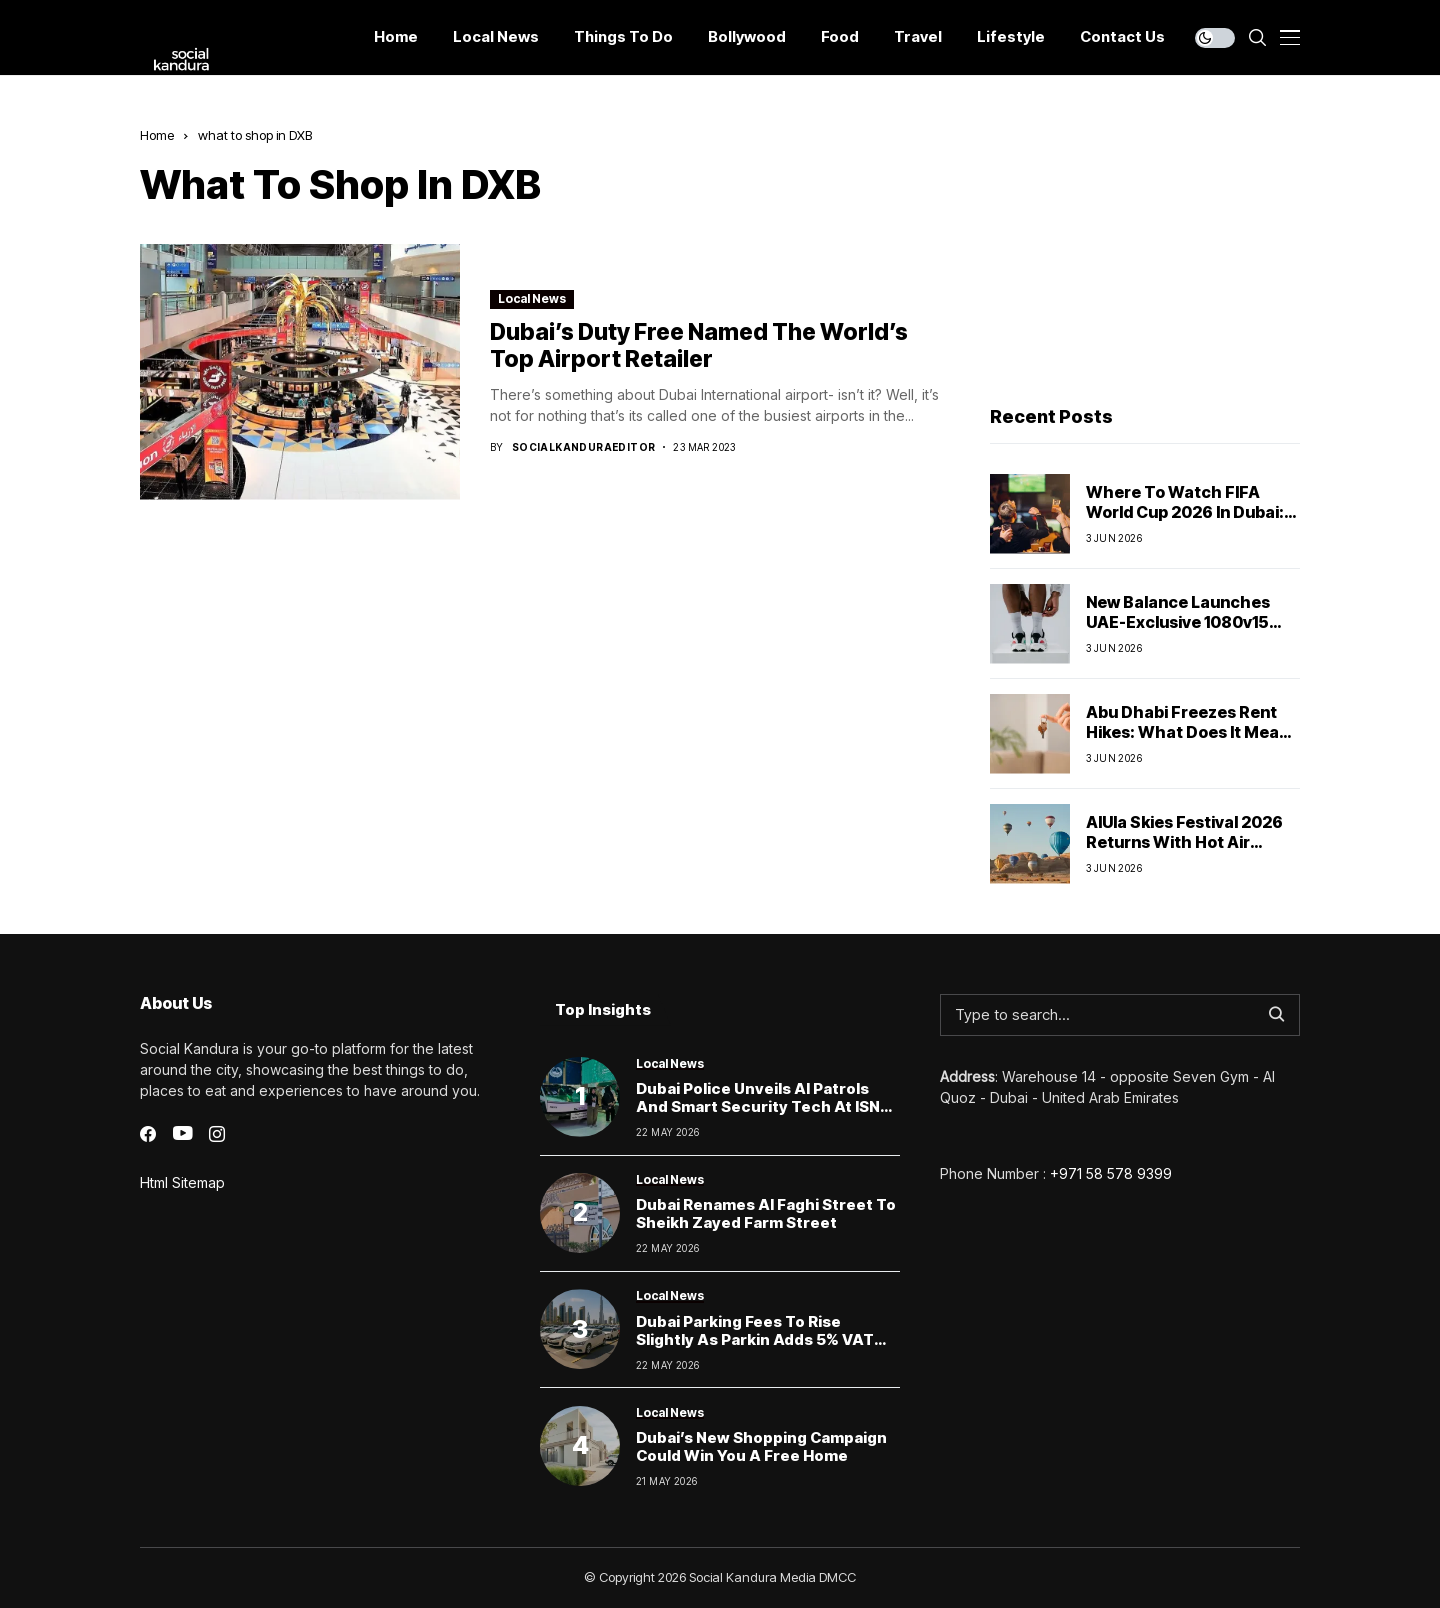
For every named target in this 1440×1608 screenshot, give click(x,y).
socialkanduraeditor (584, 447)
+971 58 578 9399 (1111, 1173)
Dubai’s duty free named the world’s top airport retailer (699, 346)
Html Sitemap (182, 1182)
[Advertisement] (1145, 251)
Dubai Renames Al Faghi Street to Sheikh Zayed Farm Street (766, 1213)
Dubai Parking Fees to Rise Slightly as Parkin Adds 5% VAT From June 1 (755, 1339)
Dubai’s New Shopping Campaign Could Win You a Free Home (761, 1446)
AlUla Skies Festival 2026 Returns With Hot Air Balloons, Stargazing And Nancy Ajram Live (1186, 851)
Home (157, 135)
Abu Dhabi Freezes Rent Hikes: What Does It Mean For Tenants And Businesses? (1187, 741)
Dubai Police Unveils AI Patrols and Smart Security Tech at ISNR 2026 (763, 1106)
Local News (532, 298)
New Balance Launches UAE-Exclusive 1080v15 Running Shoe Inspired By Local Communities (1186, 631)
